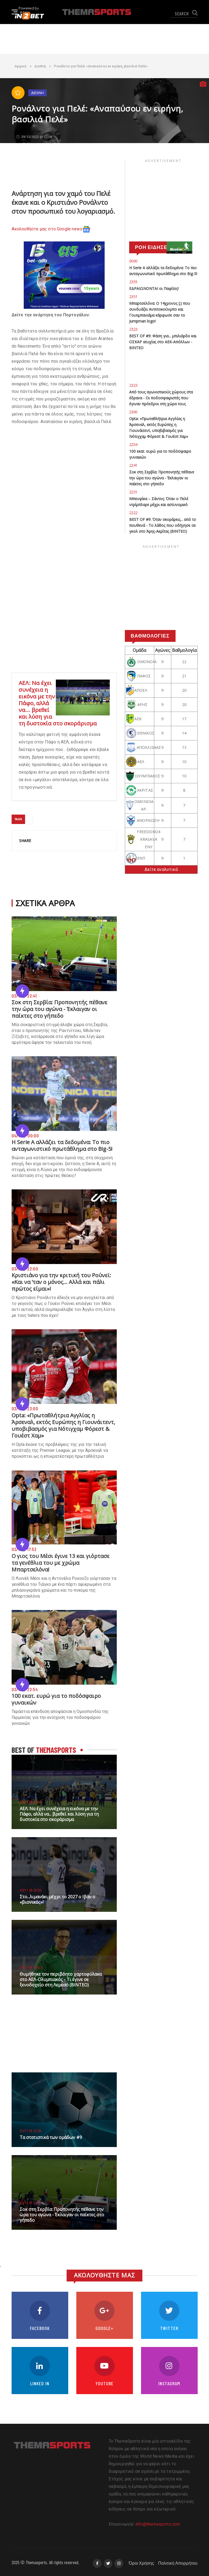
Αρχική (20, 66)
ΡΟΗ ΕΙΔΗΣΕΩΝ (155, 247)
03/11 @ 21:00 (30, 1802)
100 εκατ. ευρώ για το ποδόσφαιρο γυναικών (56, 1699)
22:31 (133, 491)
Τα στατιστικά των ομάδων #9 (51, 2137)
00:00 (133, 261)
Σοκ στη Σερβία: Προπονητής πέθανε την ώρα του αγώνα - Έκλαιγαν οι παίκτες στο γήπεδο (59, 1009)
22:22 (133, 512)
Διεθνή (40, 66)
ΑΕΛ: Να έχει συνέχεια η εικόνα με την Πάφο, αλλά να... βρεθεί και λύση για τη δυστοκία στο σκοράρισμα (59, 1814)
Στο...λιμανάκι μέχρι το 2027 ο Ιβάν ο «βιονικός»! (57, 1899)
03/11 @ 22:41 (30, 2202)
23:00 (133, 411)
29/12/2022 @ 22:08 (34, 137)
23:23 (133, 329)
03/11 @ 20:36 (30, 2130)
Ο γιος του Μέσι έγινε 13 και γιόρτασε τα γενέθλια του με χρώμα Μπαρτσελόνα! (60, 1562)
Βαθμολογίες (150, 636)
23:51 (133, 296)
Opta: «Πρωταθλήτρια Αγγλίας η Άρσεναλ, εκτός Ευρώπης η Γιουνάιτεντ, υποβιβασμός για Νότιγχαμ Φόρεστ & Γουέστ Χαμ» (63, 1425)
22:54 (133, 444)
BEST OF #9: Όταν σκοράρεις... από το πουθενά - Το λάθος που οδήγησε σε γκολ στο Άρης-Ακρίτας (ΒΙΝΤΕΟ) (162, 525)
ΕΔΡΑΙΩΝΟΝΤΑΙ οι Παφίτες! (154, 288)
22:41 (133, 465)
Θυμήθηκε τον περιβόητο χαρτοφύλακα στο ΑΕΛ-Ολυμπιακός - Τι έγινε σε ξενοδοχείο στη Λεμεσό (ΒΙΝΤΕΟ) (61, 1979)
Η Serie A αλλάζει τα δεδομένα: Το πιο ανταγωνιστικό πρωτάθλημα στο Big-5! (62, 1145)
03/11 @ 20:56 (30, 1890)
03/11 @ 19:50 (30, 1967)
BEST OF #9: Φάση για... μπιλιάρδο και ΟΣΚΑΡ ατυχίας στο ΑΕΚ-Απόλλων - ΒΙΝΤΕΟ (162, 341)
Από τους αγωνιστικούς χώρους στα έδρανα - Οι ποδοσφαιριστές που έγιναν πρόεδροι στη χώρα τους (161, 397)
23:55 (133, 281)
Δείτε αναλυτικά (161, 869)
